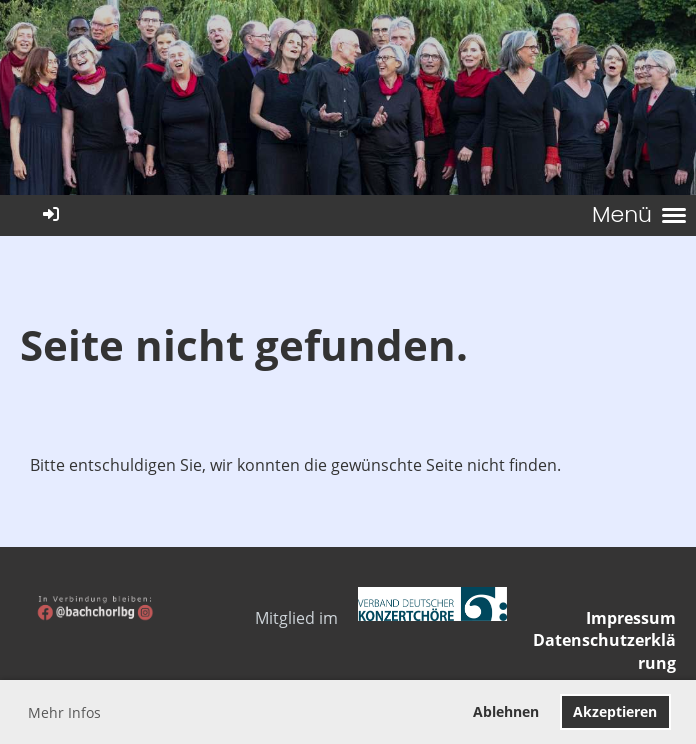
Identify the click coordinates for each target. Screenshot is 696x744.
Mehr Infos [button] (64, 712)
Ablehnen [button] (506, 711)
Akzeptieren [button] (615, 711)
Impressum (631, 618)
